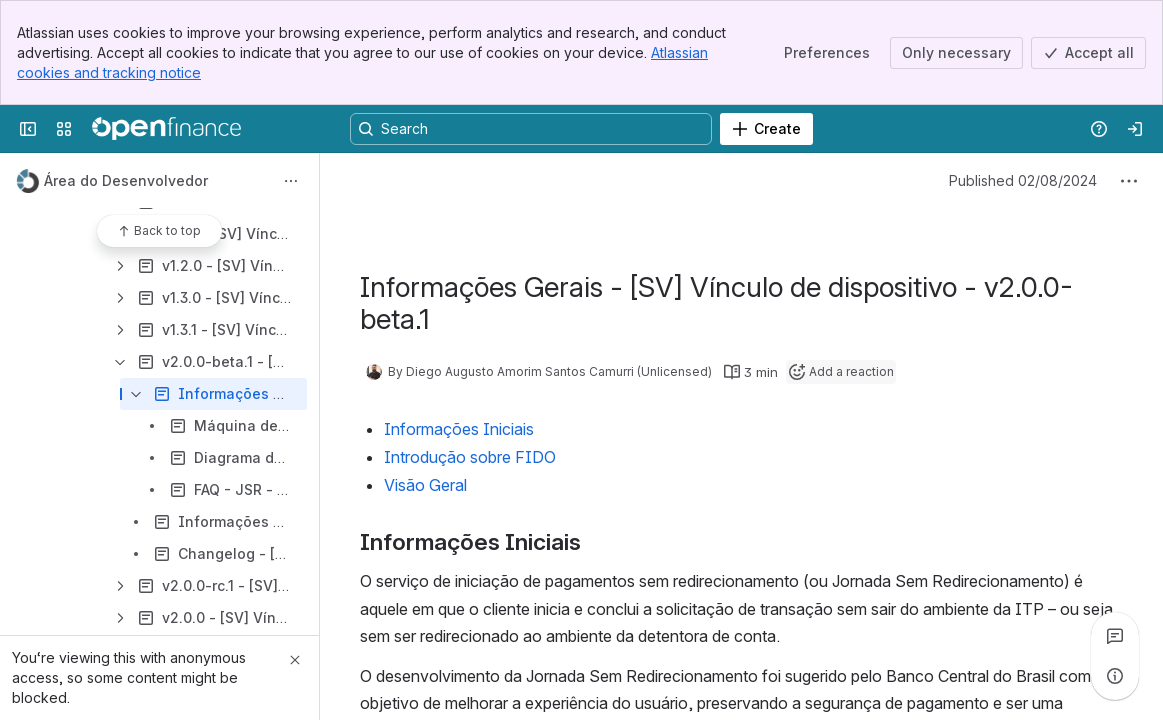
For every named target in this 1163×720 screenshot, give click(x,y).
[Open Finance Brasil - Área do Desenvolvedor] (166, 129)
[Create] (766, 129)
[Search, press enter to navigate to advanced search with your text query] (531, 129)
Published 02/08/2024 (1023, 180)
